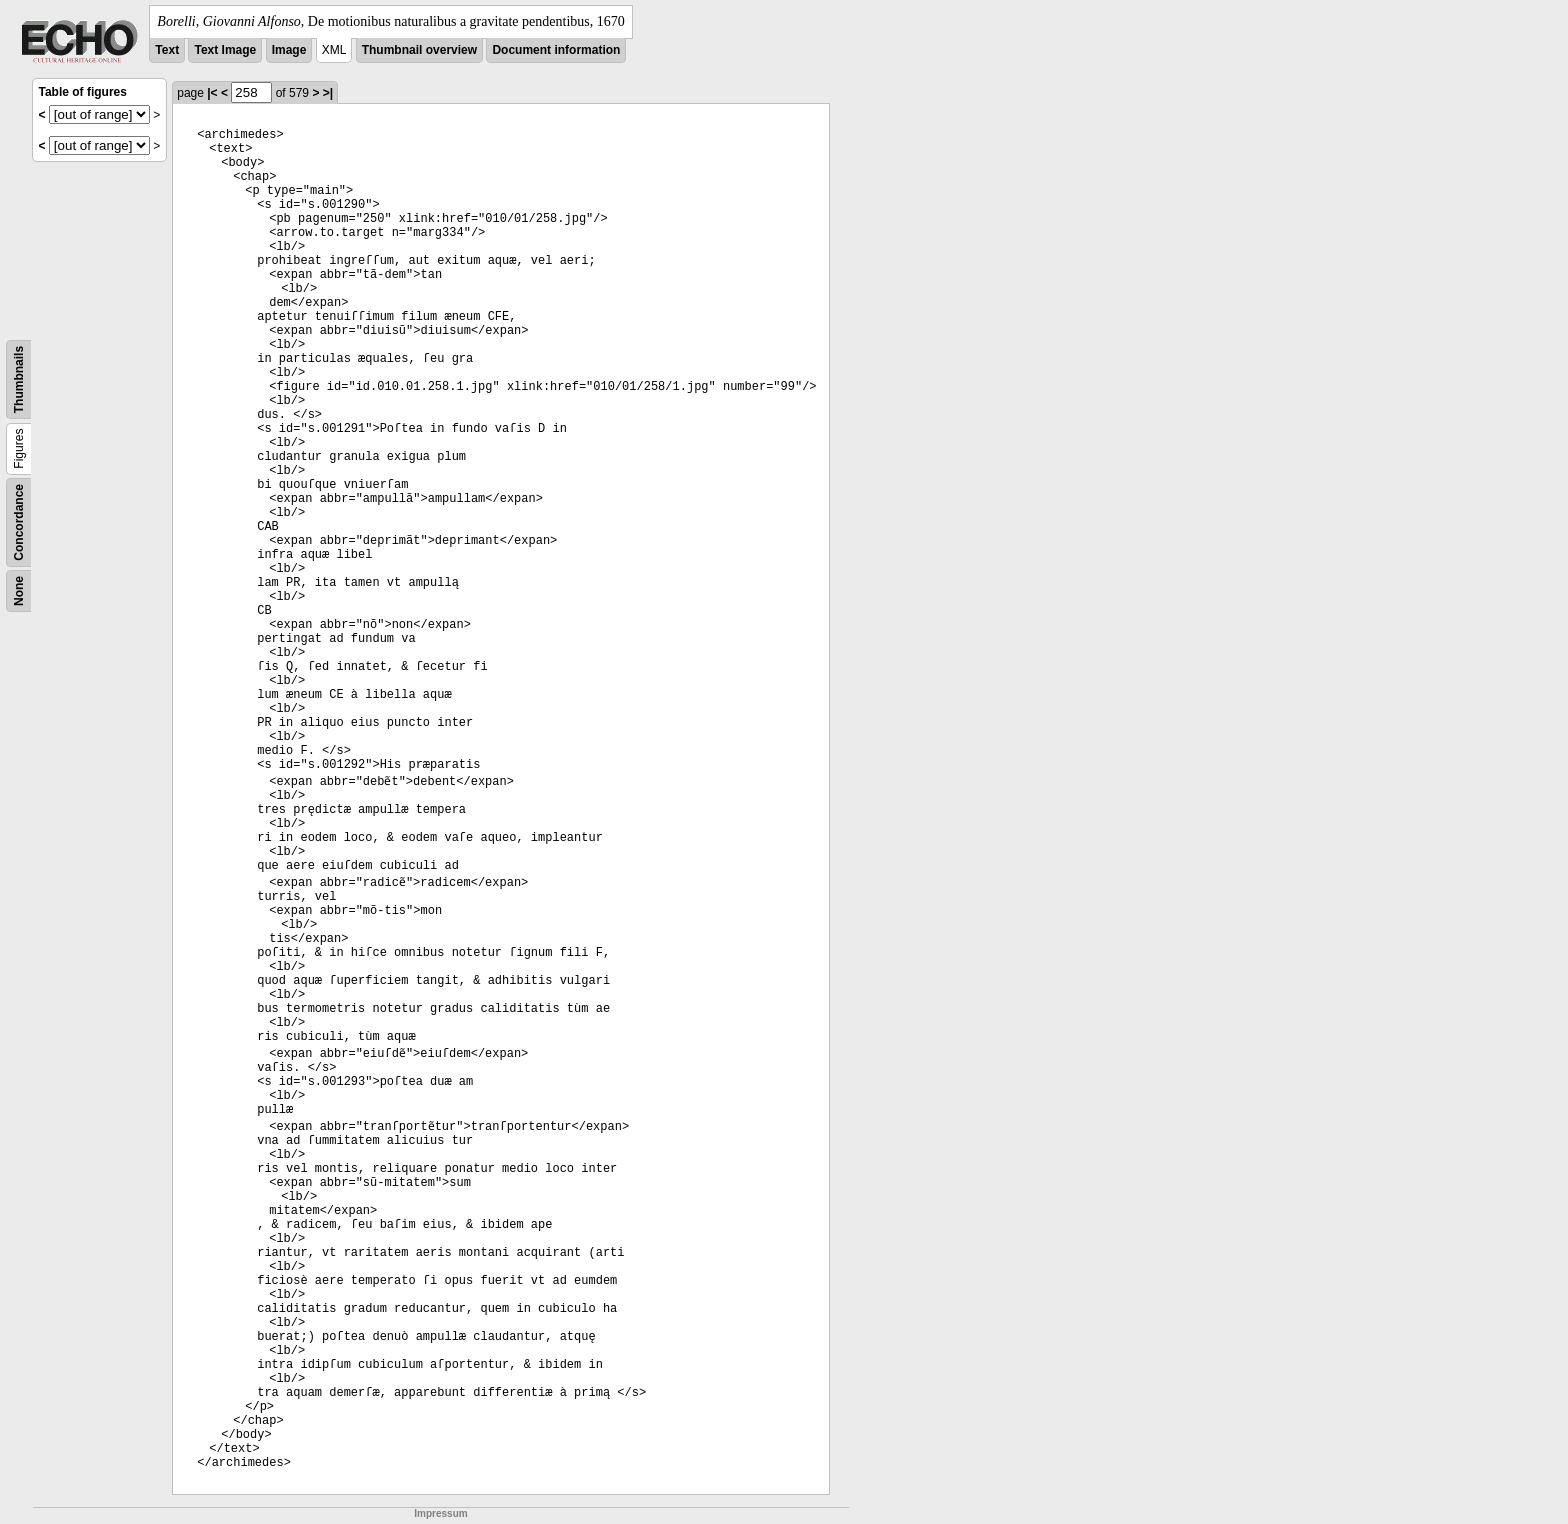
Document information (556, 50)
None (19, 591)
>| (328, 93)
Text (167, 50)
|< (212, 93)
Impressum (440, 1513)
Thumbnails (19, 379)
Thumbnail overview (419, 50)
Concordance (19, 522)
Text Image (225, 50)
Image (289, 50)
